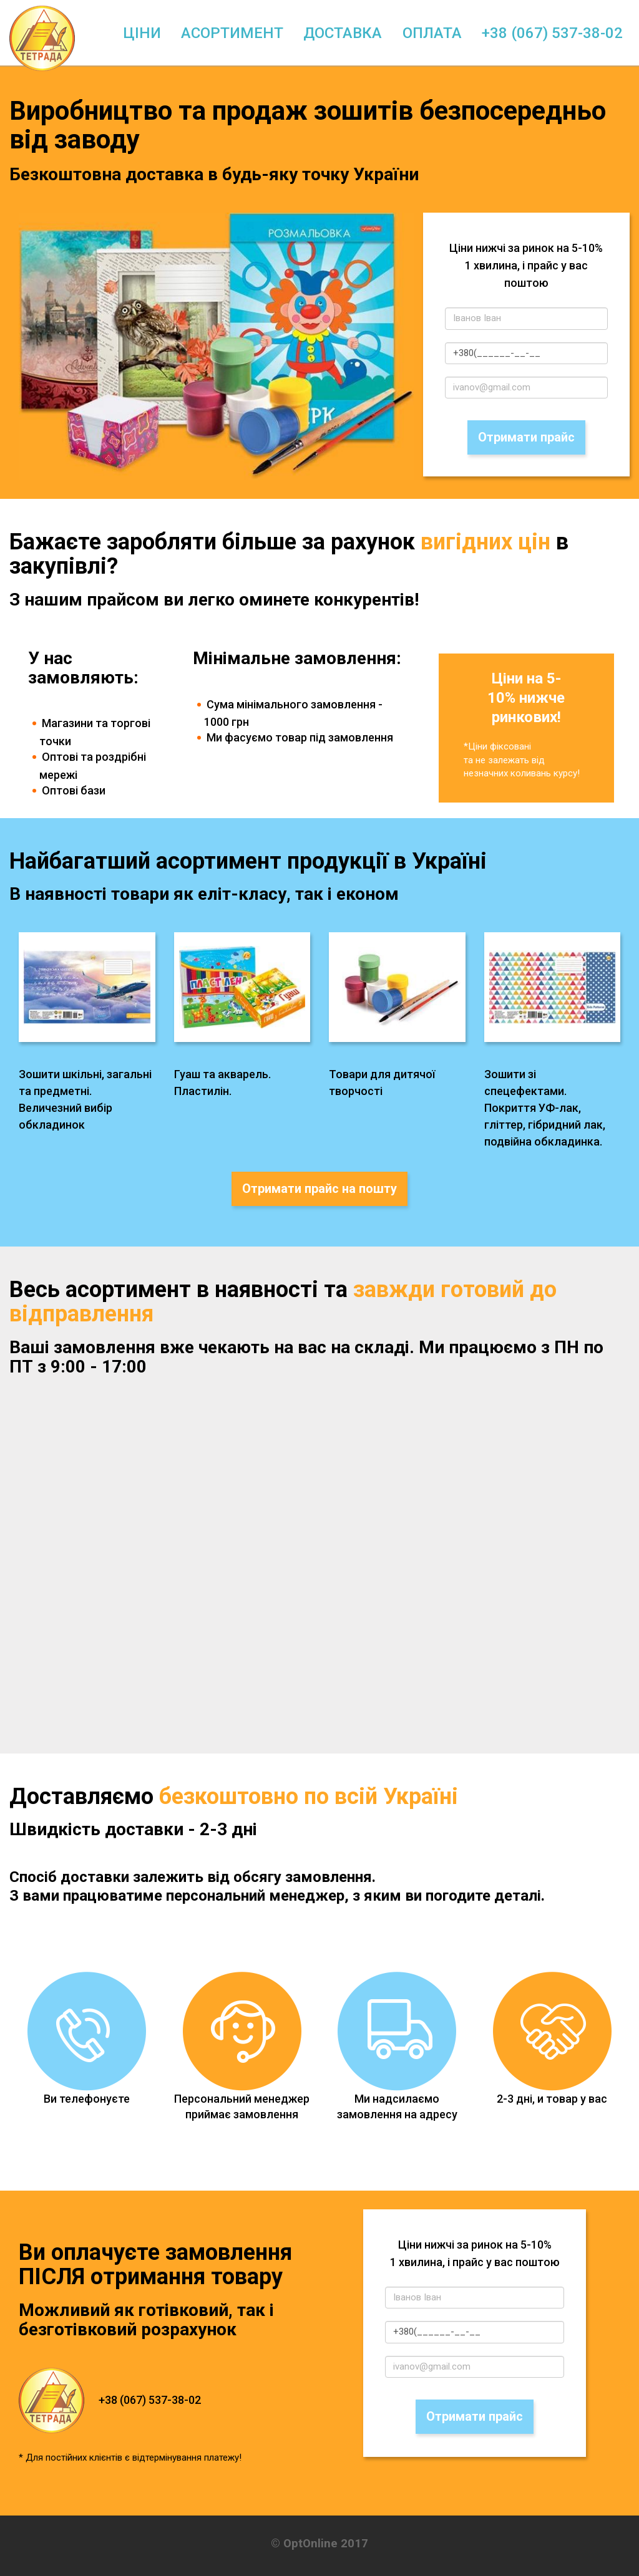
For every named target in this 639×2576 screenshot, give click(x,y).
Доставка (342, 33)
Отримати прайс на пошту (319, 1188)
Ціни (142, 33)
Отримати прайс (526, 437)
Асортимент (232, 33)
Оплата (432, 33)
